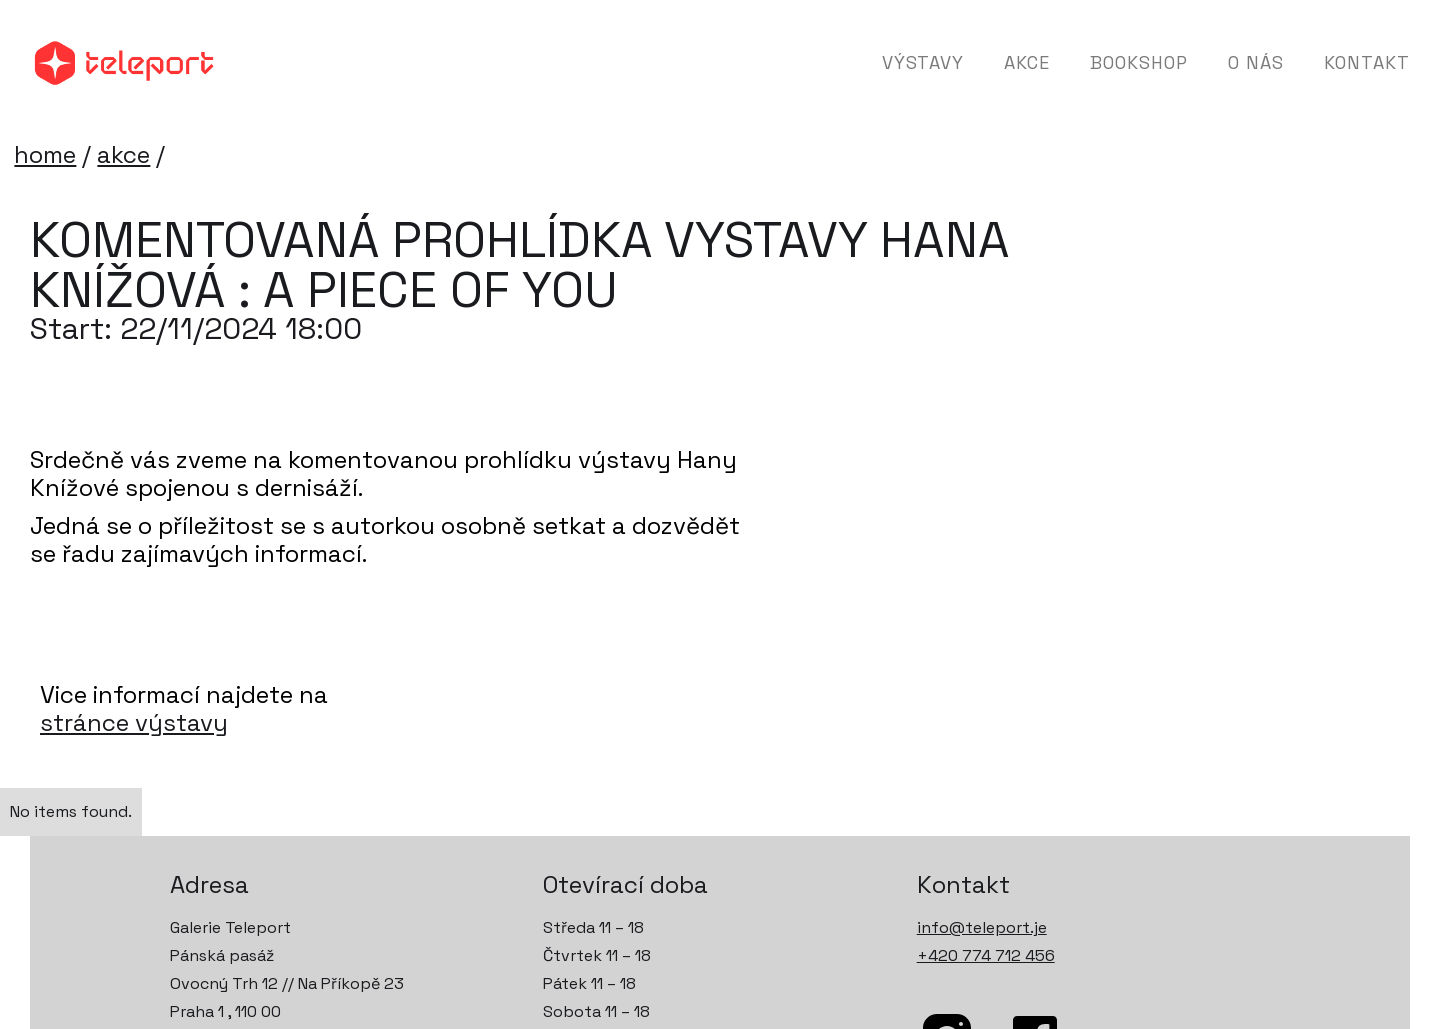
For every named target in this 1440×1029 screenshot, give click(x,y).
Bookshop (1139, 62)
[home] (124, 63)
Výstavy (923, 62)
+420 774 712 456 (986, 955)
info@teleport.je (982, 927)
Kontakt (1367, 62)
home (45, 154)
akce (123, 154)
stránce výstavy (134, 723)
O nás (1256, 62)
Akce (1027, 62)
